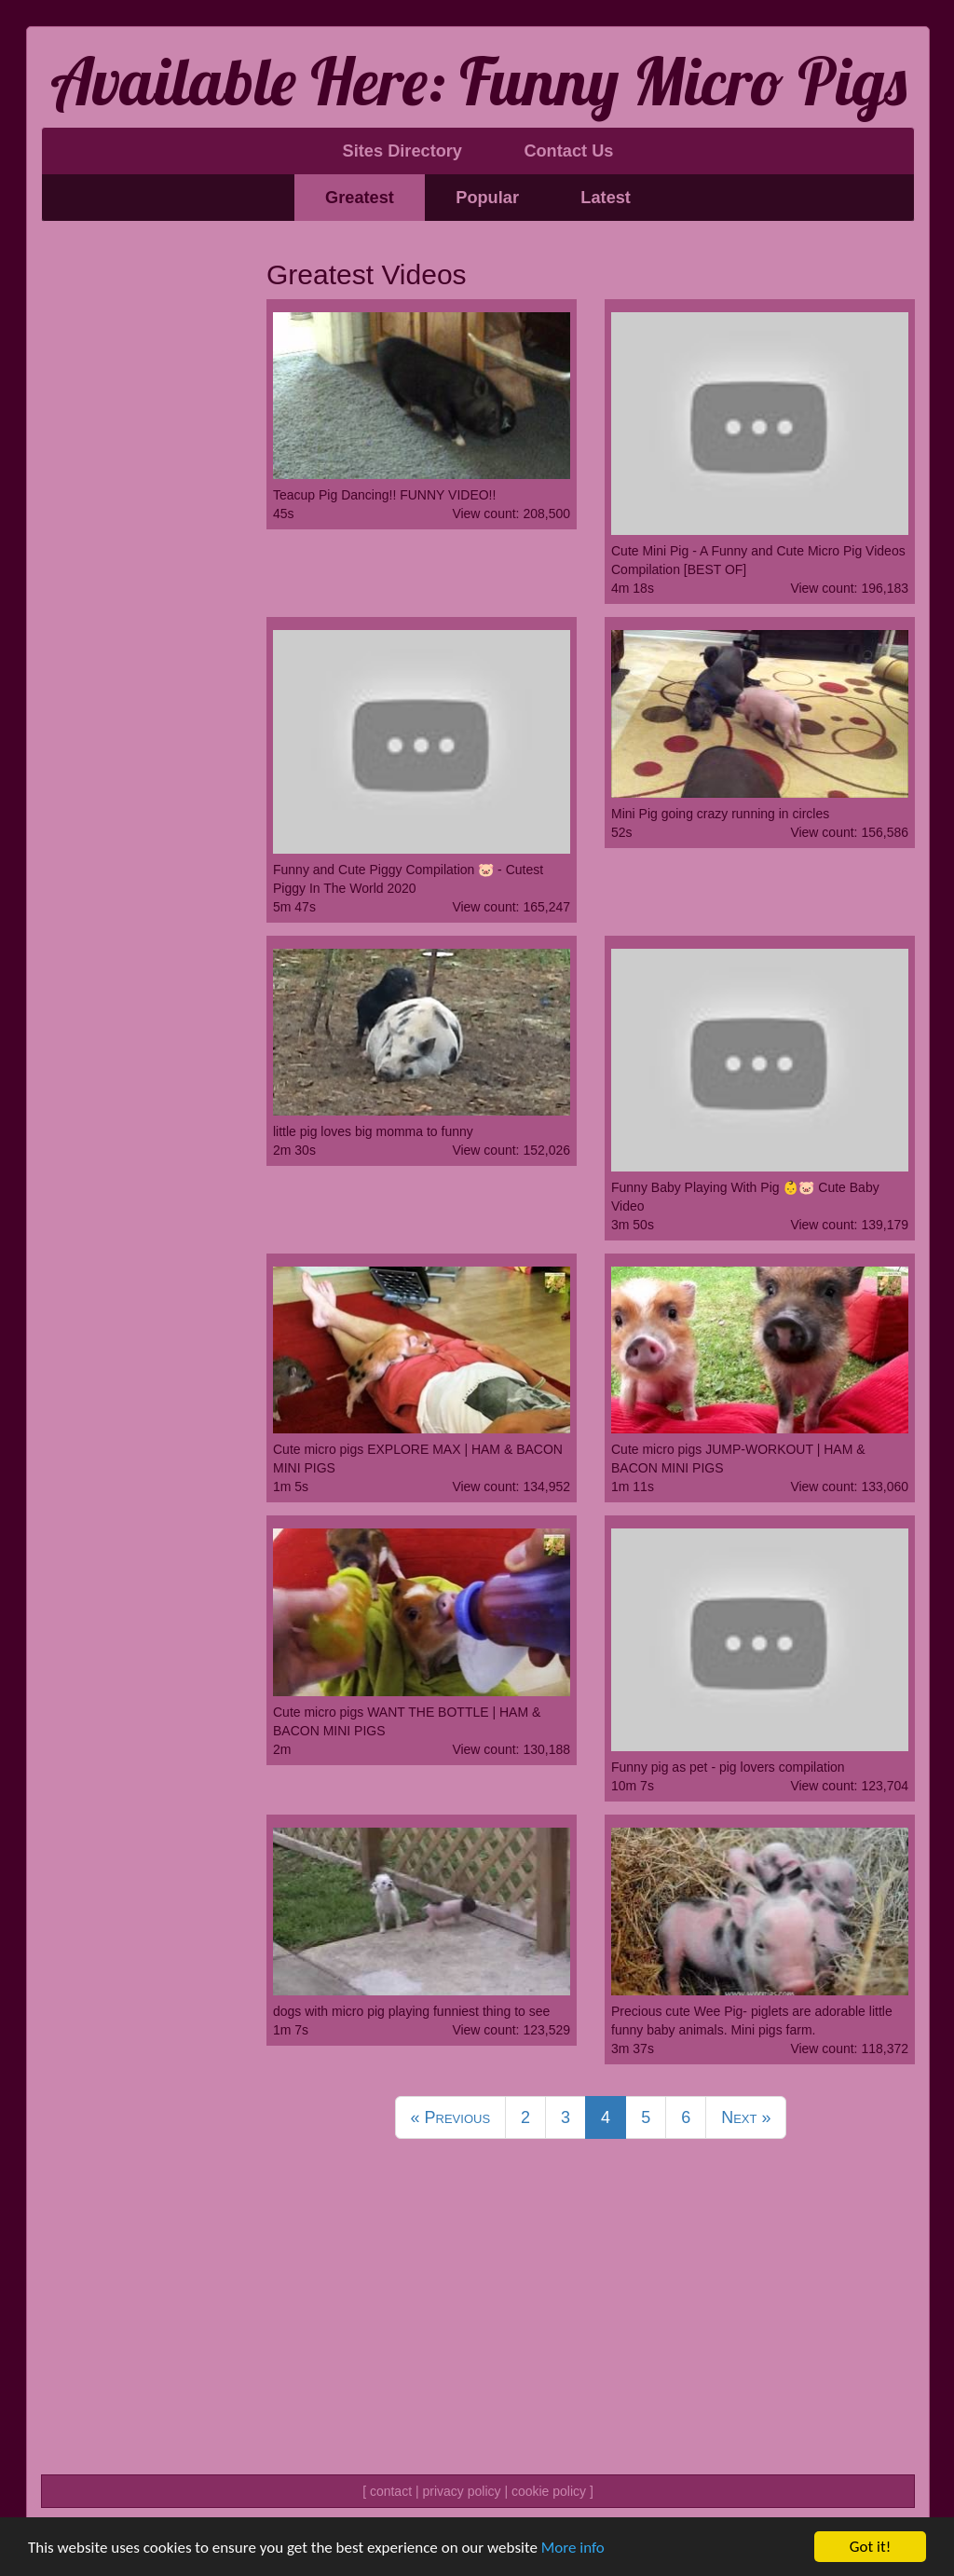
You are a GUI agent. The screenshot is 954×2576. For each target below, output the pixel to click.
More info (573, 2547)
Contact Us (568, 151)
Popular (487, 197)
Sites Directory (402, 151)
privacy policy (461, 2491)
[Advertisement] (139, 520)
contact (391, 2491)
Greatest (359, 197)
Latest (605, 197)
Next (745, 2117)
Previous (451, 2117)
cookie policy (548, 2491)
